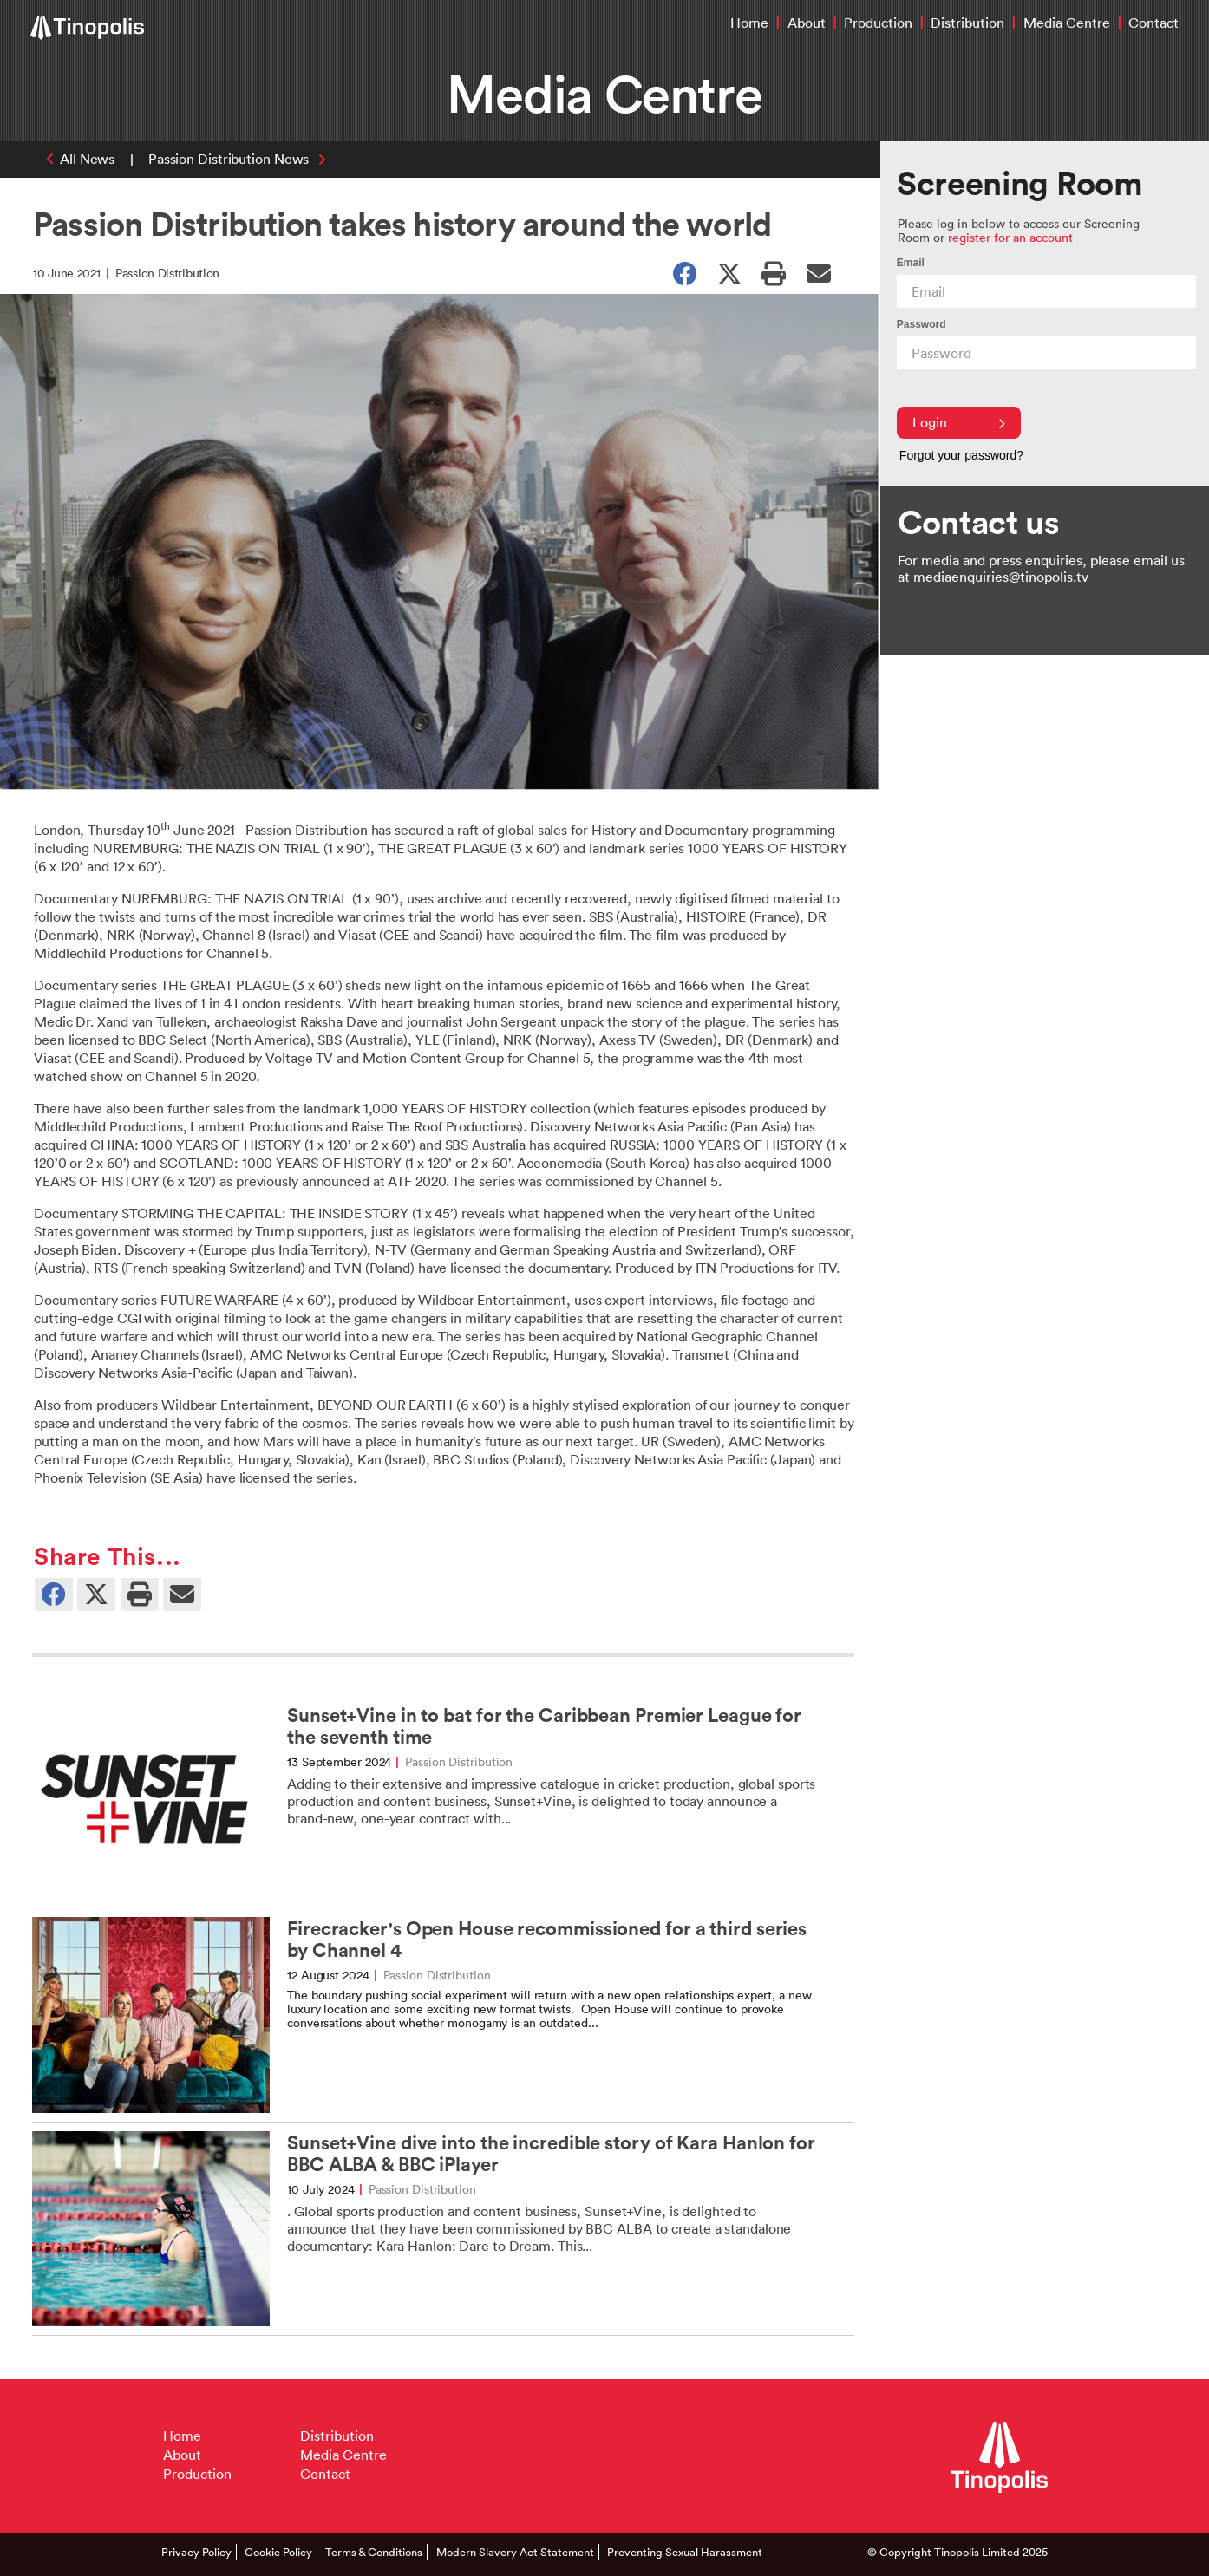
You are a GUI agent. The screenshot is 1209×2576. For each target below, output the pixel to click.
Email (911, 263)
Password (921, 324)
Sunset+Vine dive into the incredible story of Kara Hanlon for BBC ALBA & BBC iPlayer (551, 2153)
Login (958, 422)
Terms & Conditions (373, 2552)
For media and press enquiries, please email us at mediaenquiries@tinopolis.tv (1041, 568)
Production (878, 22)
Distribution (967, 22)
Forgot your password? (961, 455)
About (806, 22)
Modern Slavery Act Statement (515, 2552)
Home (749, 22)
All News (87, 158)
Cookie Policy (278, 2552)
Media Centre (1066, 22)
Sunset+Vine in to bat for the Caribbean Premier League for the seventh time (544, 1726)
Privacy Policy (196, 2552)
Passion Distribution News (229, 158)
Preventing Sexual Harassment (684, 2552)
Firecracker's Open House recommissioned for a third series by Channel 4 (547, 1939)
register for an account (1010, 237)
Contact (1153, 22)
